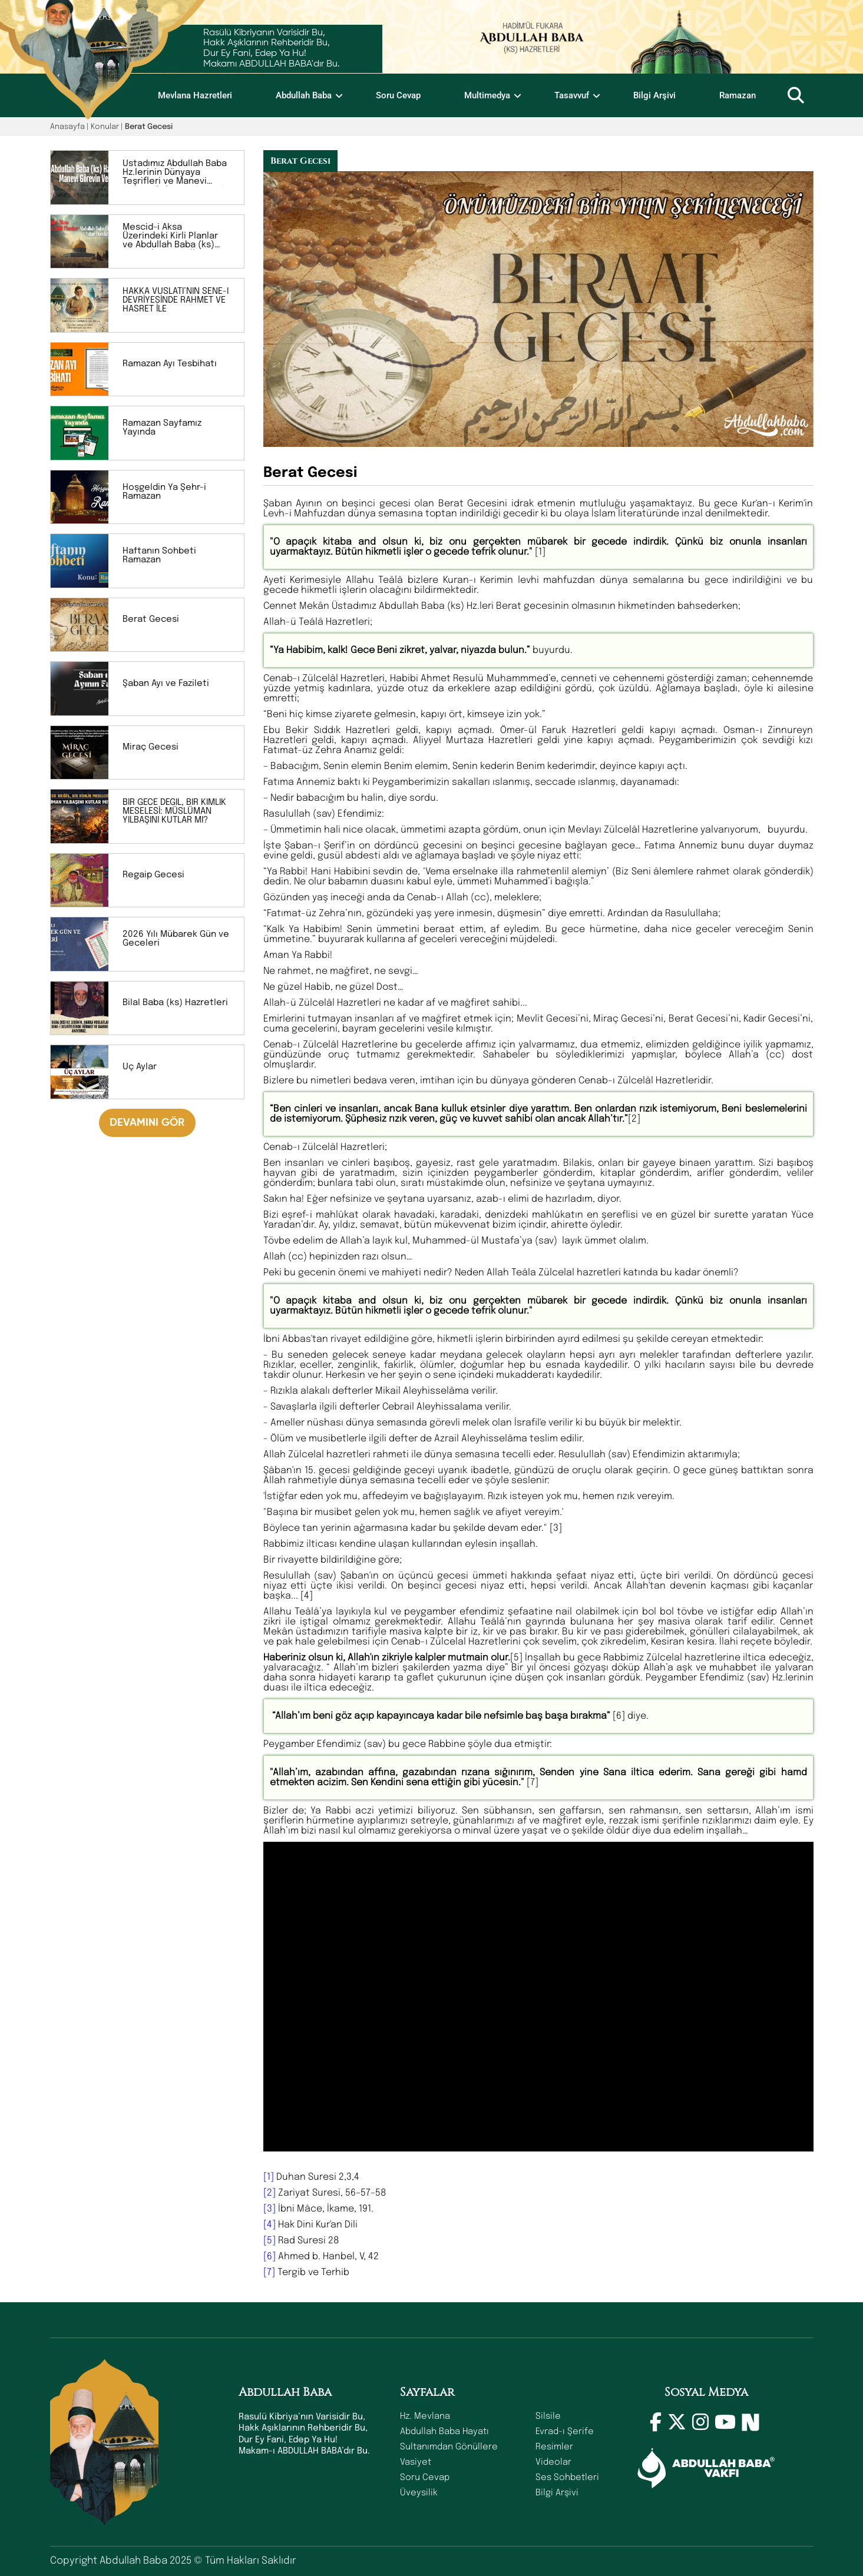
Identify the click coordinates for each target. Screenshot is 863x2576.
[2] (269, 2193)
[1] (268, 2177)
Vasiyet (415, 2462)
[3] (269, 2209)
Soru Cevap (398, 95)
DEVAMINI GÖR (147, 1123)
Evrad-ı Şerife (564, 2431)
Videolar (553, 2462)
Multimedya (487, 95)
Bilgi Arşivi (654, 95)
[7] (269, 2272)
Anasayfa (67, 127)
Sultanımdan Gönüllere (449, 2447)
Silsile (548, 2416)
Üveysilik (419, 2493)
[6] (269, 2257)
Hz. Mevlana (425, 2416)
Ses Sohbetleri (567, 2477)
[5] (269, 2241)
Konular (105, 127)
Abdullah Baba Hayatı (444, 2431)
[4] (269, 2225)
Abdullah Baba (304, 95)
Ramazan (737, 95)
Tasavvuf (571, 95)
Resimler (554, 2447)
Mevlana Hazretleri (195, 95)
